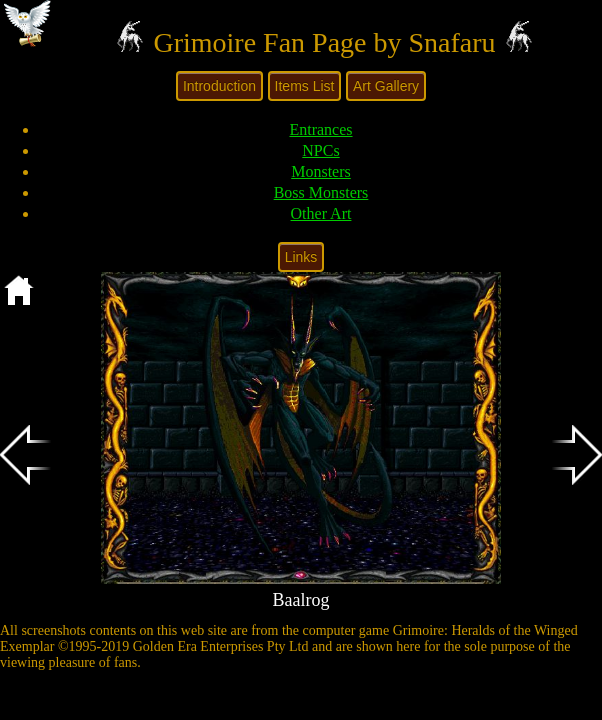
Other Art (321, 213)
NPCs (320, 150)
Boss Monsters (321, 192)
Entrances (320, 129)
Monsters (321, 171)
